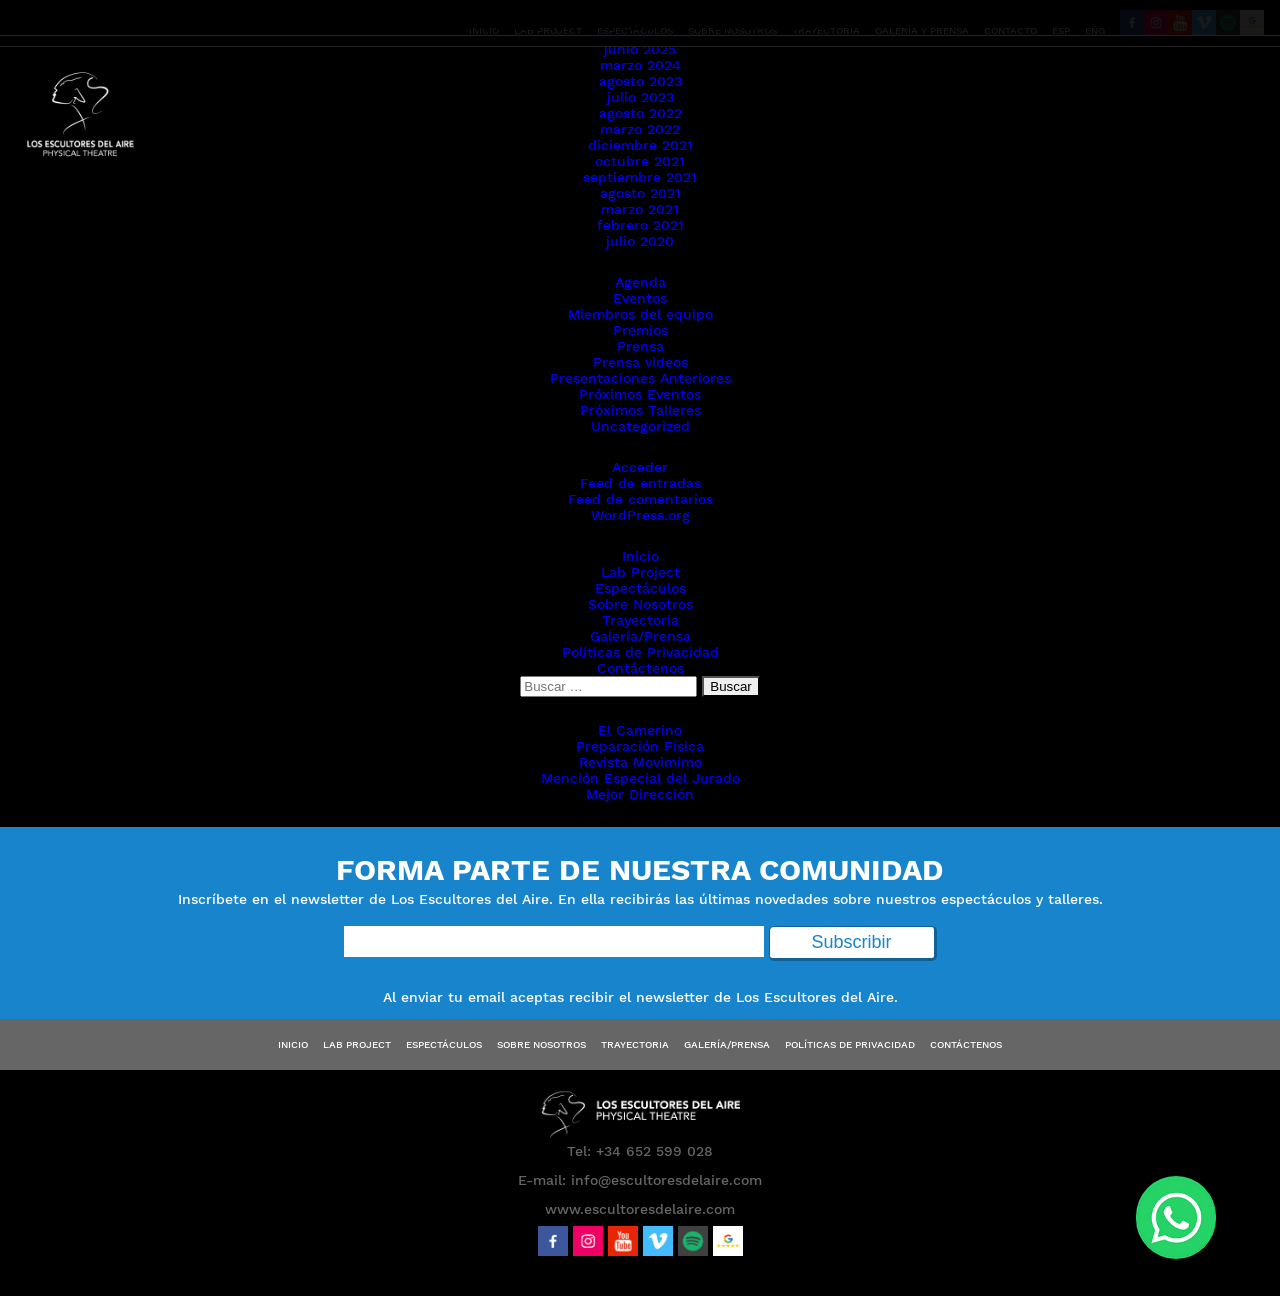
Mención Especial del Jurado (640, 778)
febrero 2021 (640, 225)
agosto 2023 (640, 81)
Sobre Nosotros (640, 604)
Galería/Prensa (640, 636)
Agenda (640, 282)
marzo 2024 (640, 65)
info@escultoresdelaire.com (666, 1180)
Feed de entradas (640, 483)
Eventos (640, 298)
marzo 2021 (640, 209)
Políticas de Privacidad (640, 652)
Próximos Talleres (640, 410)
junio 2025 (640, 49)
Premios (640, 330)
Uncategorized (640, 426)
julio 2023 (640, 97)
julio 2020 (640, 241)
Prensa (640, 346)
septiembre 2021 (640, 177)
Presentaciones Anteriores (640, 378)
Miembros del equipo (640, 314)
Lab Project (640, 572)
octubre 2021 (640, 161)
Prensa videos (640, 362)
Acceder (640, 467)
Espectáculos (640, 588)
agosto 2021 (640, 193)
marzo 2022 (640, 129)
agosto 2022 (640, 113)
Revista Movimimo (640, 762)
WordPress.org (640, 515)
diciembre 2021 (640, 145)
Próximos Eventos (640, 394)
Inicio (640, 556)
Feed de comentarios (640, 499)
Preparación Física (640, 746)
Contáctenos (640, 668)
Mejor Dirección (640, 794)
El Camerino (640, 730)
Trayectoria (640, 620)
